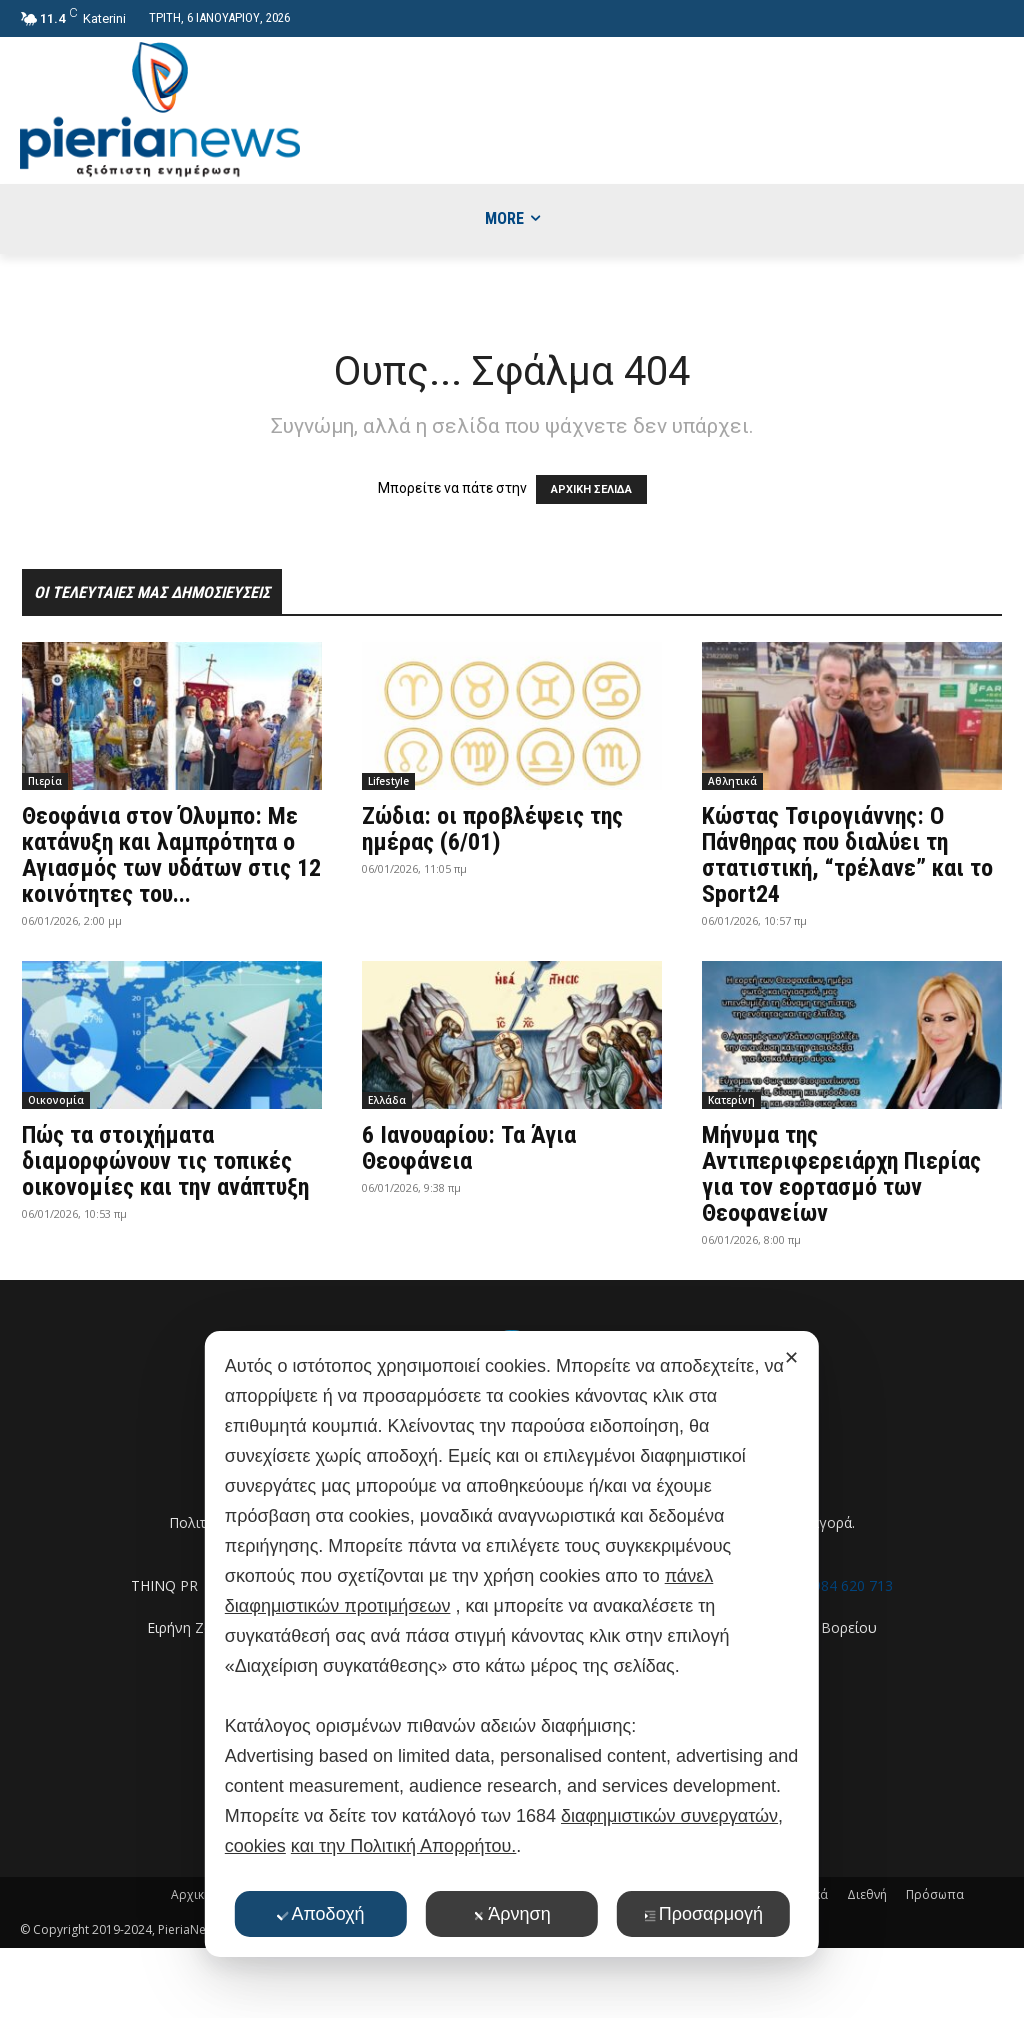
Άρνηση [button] (511, 1914)
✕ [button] (791, 1358)
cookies (255, 1846)
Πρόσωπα (935, 1894)
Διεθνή (867, 1894)
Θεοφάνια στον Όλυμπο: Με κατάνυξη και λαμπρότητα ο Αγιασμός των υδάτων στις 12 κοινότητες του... (171, 855)
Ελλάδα (387, 1100)
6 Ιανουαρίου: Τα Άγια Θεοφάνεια (469, 1148)
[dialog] (512, 1644)
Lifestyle (388, 781)
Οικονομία (56, 1100)
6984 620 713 (849, 1585)
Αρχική (191, 1894)
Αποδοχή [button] (320, 1914)
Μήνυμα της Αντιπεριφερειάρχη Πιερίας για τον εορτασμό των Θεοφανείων (841, 1174)
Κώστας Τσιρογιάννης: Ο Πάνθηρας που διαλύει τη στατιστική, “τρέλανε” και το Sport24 (847, 855)
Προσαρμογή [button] (703, 1914)
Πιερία (45, 781)
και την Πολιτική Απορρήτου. (403, 1846)
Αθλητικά (732, 781)
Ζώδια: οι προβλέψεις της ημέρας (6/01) (492, 829)
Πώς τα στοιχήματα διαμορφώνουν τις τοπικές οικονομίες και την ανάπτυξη (165, 1161)
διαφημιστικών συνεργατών (669, 1816)
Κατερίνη (731, 1100)
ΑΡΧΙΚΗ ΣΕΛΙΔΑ (591, 489)
